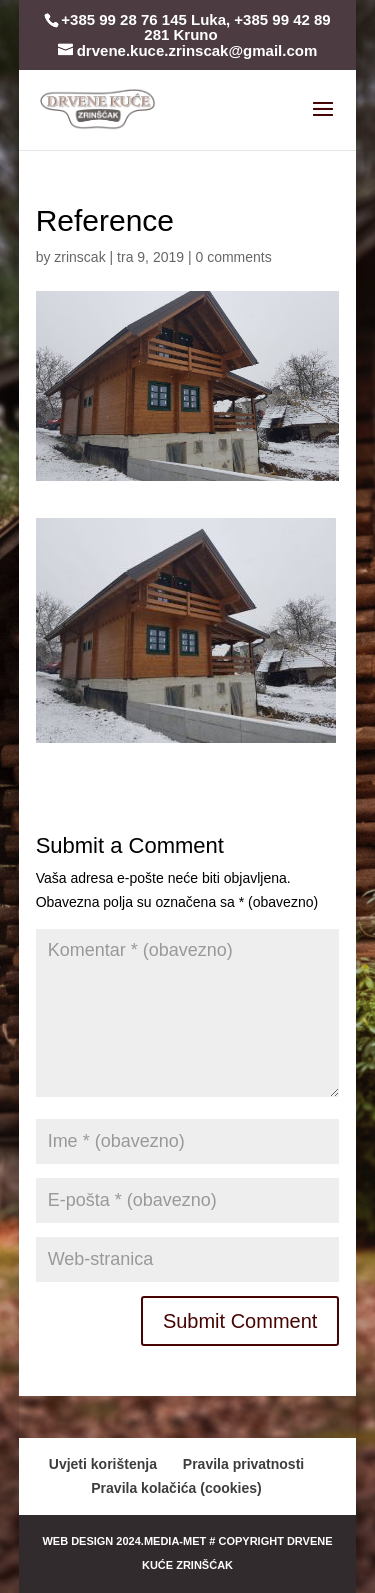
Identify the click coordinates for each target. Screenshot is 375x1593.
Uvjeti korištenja (103, 1464)
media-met (175, 1541)
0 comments (233, 257)
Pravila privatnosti (243, 1464)
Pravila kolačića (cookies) (176, 1488)
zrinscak (79, 257)
